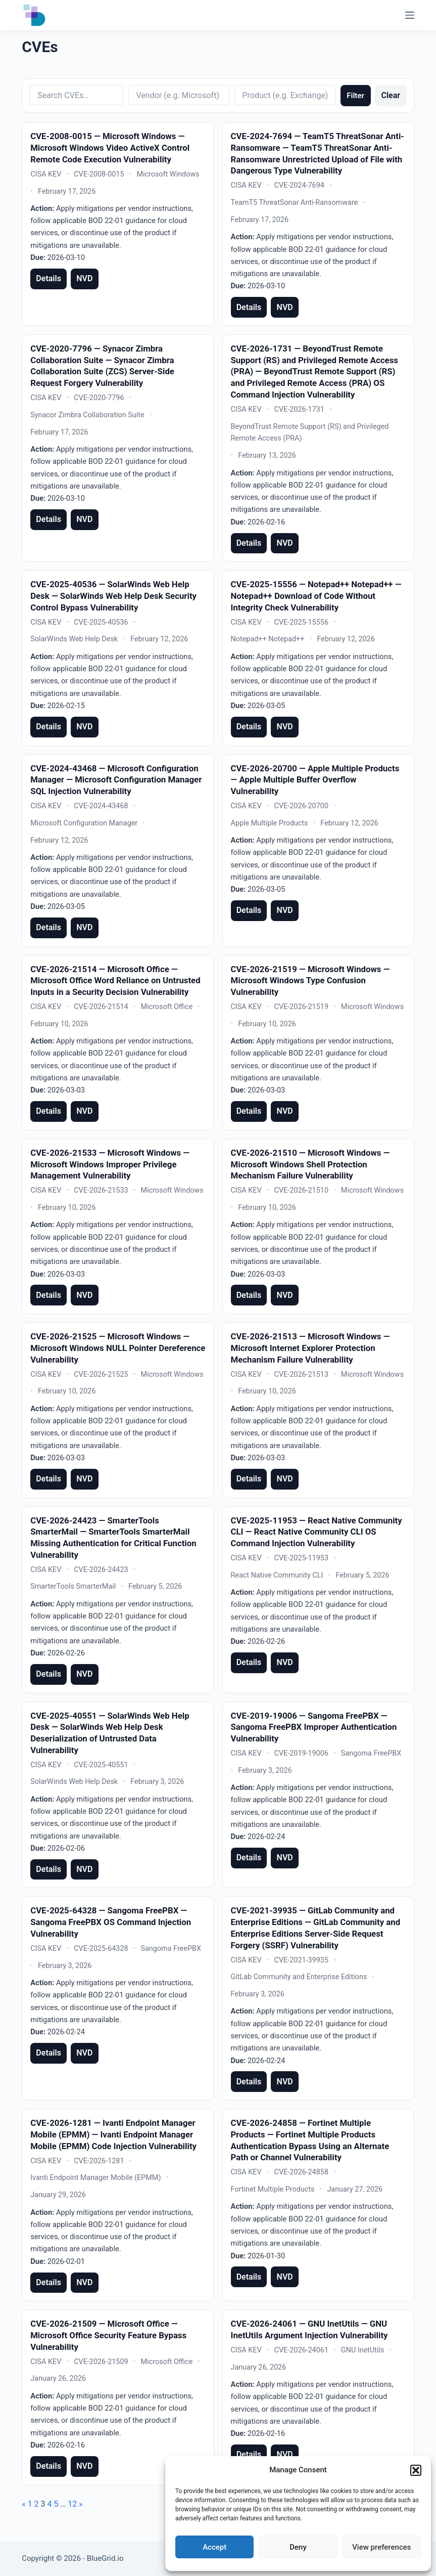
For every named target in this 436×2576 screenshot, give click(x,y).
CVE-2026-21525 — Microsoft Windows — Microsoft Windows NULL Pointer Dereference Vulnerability (117, 1347)
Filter (355, 95)
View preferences (381, 2547)
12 (72, 2504)
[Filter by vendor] (178, 95)
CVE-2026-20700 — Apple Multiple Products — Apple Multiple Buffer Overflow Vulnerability (315, 779)
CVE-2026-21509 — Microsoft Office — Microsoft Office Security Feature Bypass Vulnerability (108, 2335)
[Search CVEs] (76, 95)
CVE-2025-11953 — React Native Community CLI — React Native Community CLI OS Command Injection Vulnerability (316, 1531)
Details (48, 278)
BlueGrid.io (105, 2558)
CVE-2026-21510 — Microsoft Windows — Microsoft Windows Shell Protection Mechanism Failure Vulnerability (310, 1164)
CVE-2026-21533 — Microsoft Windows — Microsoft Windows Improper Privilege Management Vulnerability (109, 1164)
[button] (416, 2470)
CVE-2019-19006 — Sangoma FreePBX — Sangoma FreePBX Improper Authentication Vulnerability (314, 1727)
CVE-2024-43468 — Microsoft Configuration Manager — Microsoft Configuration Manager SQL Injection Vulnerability (116, 779)
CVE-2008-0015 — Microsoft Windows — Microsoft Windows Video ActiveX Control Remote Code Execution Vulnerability (109, 147)
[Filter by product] (284, 95)
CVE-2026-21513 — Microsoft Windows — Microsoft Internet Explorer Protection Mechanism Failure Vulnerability (310, 1347)
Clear (390, 95)
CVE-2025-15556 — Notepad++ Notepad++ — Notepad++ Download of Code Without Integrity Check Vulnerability (316, 595)
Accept (214, 2547)
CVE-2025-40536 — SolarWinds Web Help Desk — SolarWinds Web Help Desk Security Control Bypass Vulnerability (113, 595)
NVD (84, 278)
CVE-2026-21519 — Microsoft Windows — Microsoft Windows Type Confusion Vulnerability (310, 980)
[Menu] (409, 15)
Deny (298, 2547)
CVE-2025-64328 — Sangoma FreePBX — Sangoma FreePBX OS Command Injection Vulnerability (110, 1921)
